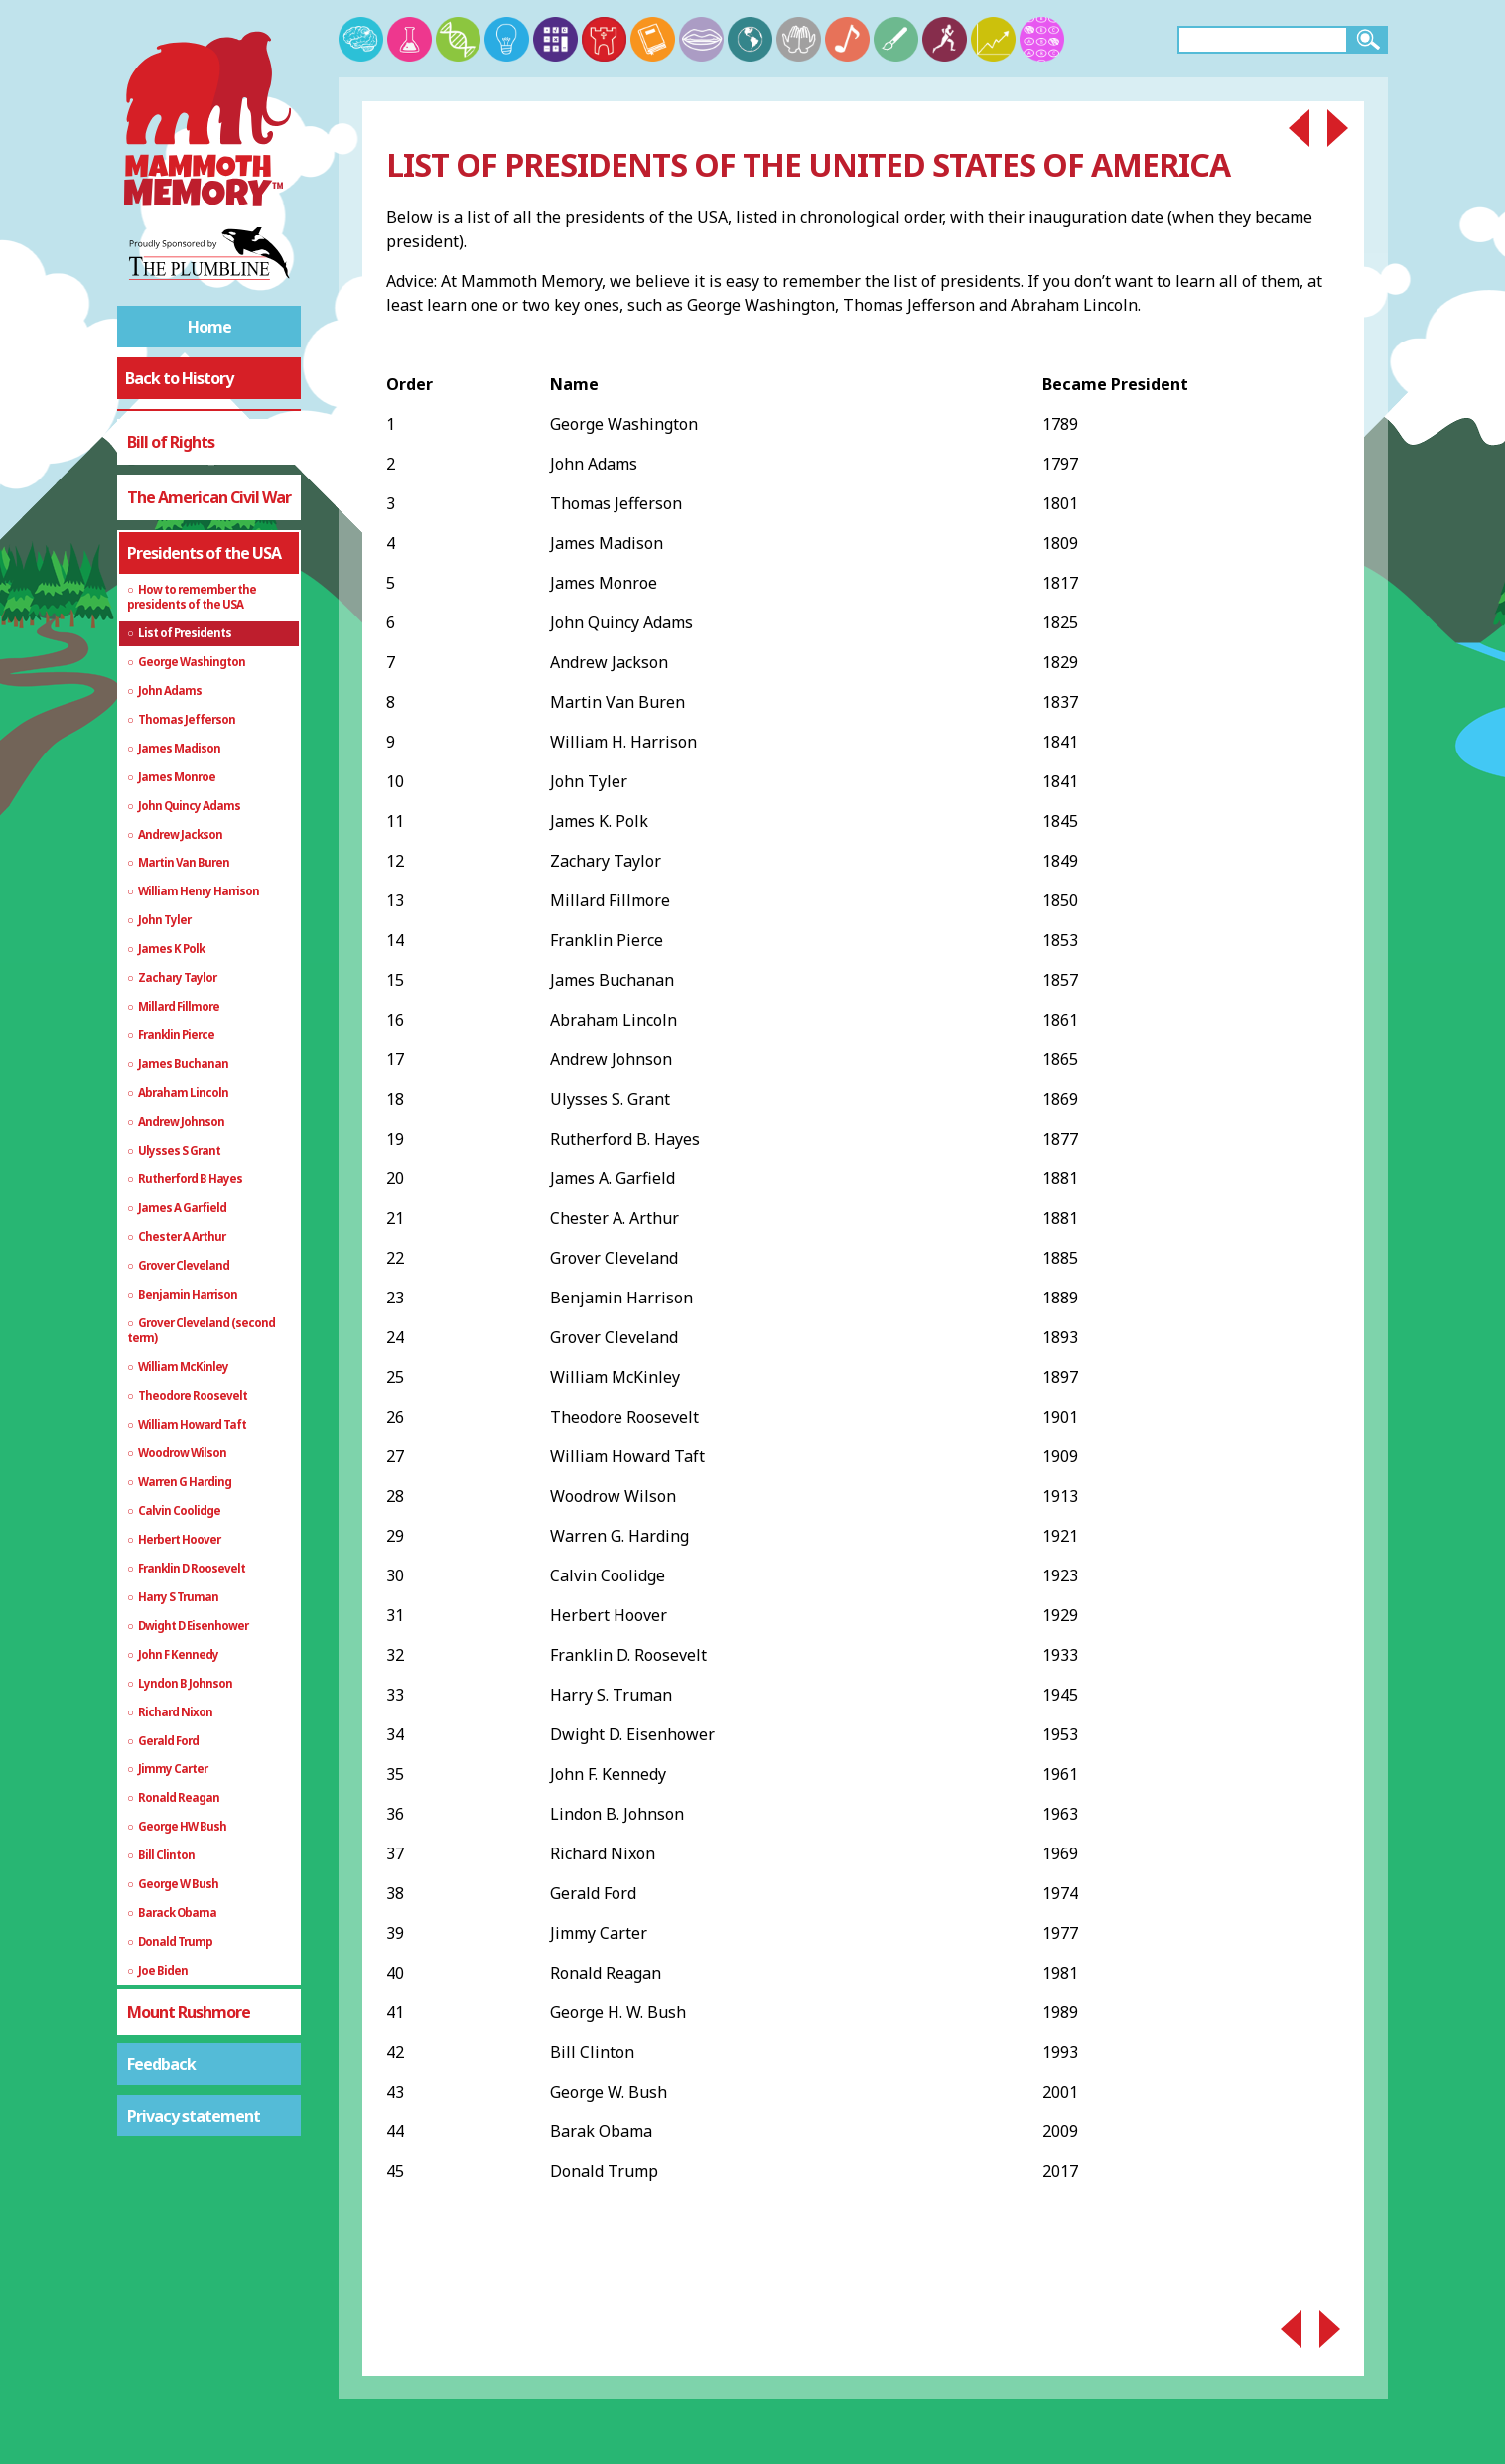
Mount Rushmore (188, 2012)
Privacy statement (193, 2115)
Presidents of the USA (204, 553)
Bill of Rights (170, 442)
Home (209, 327)
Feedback (161, 2064)
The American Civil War (209, 497)
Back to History (179, 378)
